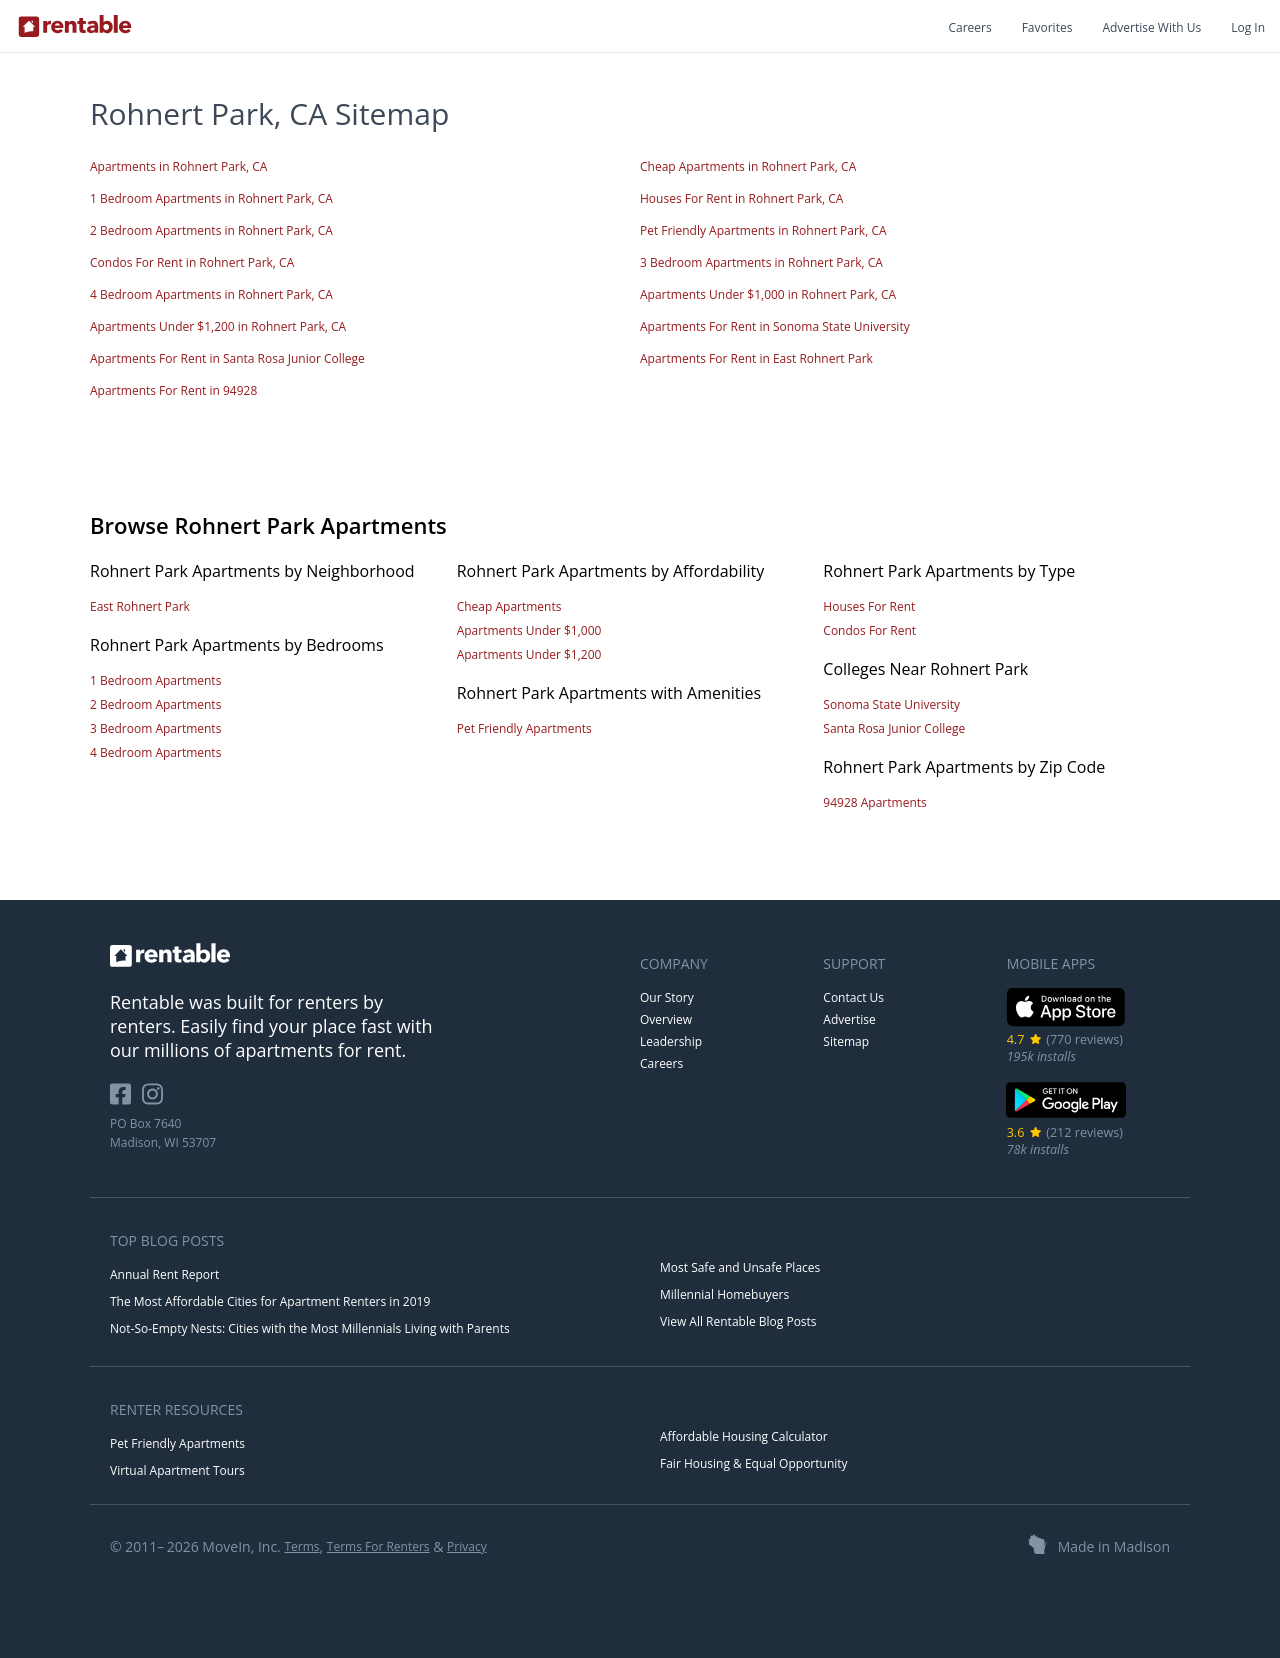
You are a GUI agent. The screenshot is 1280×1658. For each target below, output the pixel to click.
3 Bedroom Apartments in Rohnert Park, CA (761, 262)
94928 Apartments (874, 802)
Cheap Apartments (509, 606)
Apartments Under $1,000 (529, 630)
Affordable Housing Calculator (744, 1436)
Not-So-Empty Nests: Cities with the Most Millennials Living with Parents (310, 1328)
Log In (1248, 27)
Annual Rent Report (164, 1274)
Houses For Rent (869, 606)
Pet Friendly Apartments (524, 728)
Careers (969, 27)
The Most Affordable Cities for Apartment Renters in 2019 (270, 1301)
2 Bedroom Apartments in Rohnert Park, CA (211, 230)
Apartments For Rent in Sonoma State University (775, 326)
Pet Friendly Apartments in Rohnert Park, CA (763, 230)
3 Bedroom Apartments (155, 728)
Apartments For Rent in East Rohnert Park (756, 358)
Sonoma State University (891, 704)
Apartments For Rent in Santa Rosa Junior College (227, 358)
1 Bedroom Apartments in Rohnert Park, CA (211, 198)
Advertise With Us (1151, 27)
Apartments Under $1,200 (529, 654)
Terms (301, 1546)
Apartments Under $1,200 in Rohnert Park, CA (218, 326)
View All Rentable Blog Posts (738, 1321)
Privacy (467, 1546)
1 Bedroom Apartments (155, 680)
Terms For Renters (378, 1546)
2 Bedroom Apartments (155, 704)
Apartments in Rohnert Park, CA (178, 166)
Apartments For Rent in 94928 (173, 390)
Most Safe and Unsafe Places (740, 1267)
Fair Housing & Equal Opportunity (754, 1463)
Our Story (667, 997)
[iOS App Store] (1066, 1022)
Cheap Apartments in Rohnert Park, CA (748, 166)
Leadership (671, 1041)
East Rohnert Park (140, 606)
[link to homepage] (365, 955)
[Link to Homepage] (75, 26)
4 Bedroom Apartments (155, 752)
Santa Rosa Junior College (894, 728)
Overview (666, 1019)
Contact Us (853, 997)
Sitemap (846, 1041)
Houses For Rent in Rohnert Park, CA (741, 198)
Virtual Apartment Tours (177, 1470)
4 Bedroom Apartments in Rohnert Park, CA (211, 294)
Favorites (1047, 27)
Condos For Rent (869, 630)
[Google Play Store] (1066, 1115)
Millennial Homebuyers (724, 1294)
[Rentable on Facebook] (126, 1101)
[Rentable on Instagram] (156, 1101)
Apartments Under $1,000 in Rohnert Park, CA (768, 294)
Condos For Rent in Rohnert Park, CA (192, 262)
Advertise (849, 1019)
